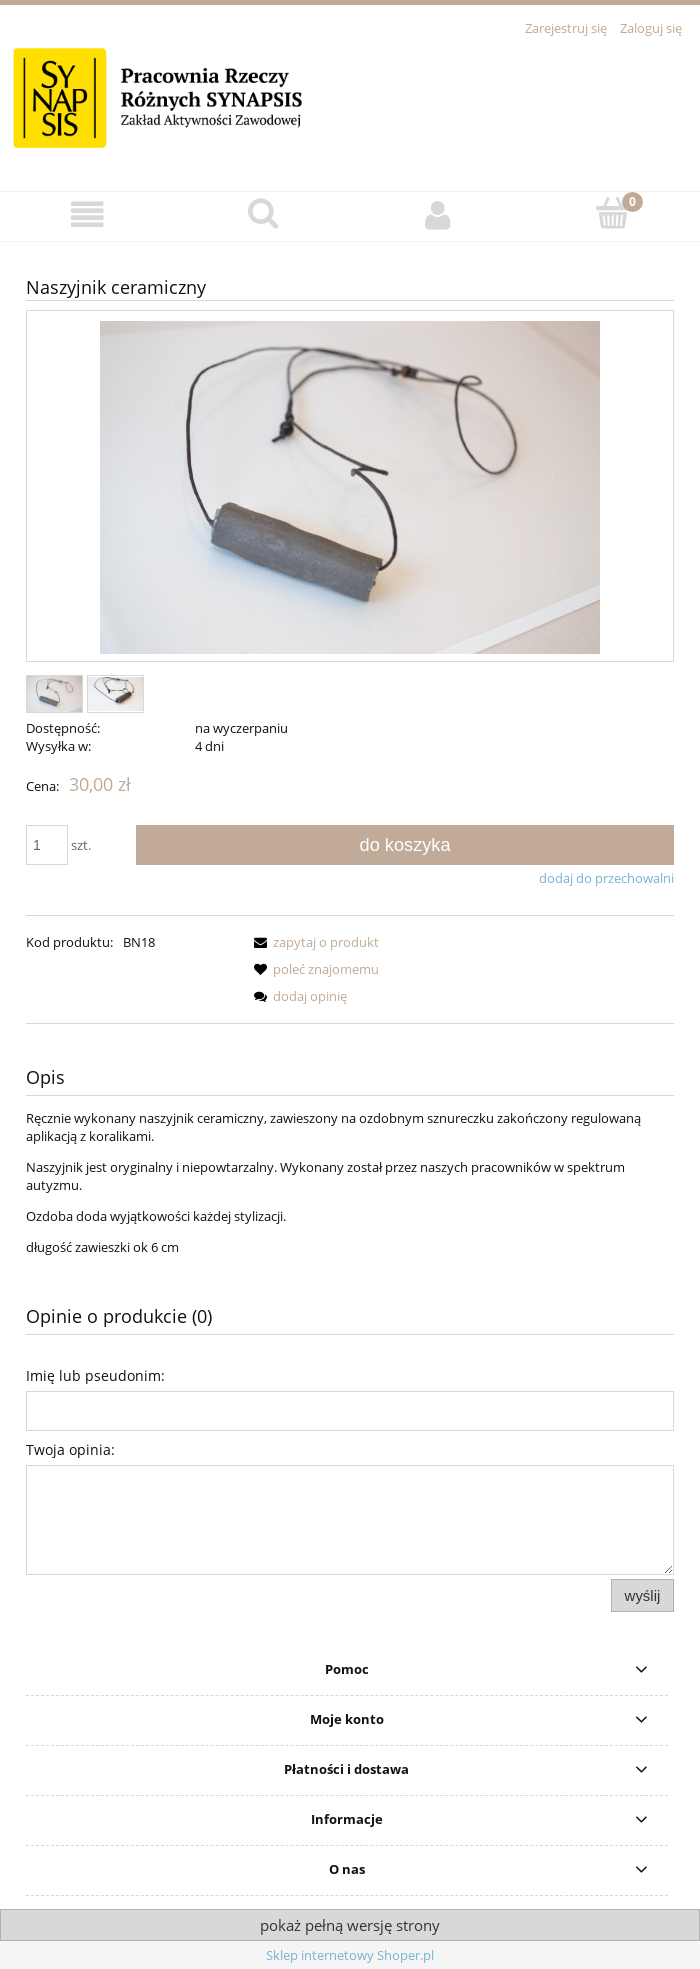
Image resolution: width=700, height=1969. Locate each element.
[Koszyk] (612, 214)
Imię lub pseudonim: (95, 1375)
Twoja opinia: (70, 1449)
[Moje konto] (437, 215)
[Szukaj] (262, 214)
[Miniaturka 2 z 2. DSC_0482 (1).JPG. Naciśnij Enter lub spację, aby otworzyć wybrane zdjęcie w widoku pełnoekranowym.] (115, 693)
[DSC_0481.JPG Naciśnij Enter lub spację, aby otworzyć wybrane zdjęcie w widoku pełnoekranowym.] (350, 487)
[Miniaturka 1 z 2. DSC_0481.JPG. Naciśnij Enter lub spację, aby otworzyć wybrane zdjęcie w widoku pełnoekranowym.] (54, 694)
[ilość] (47, 845)
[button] (87, 215)
